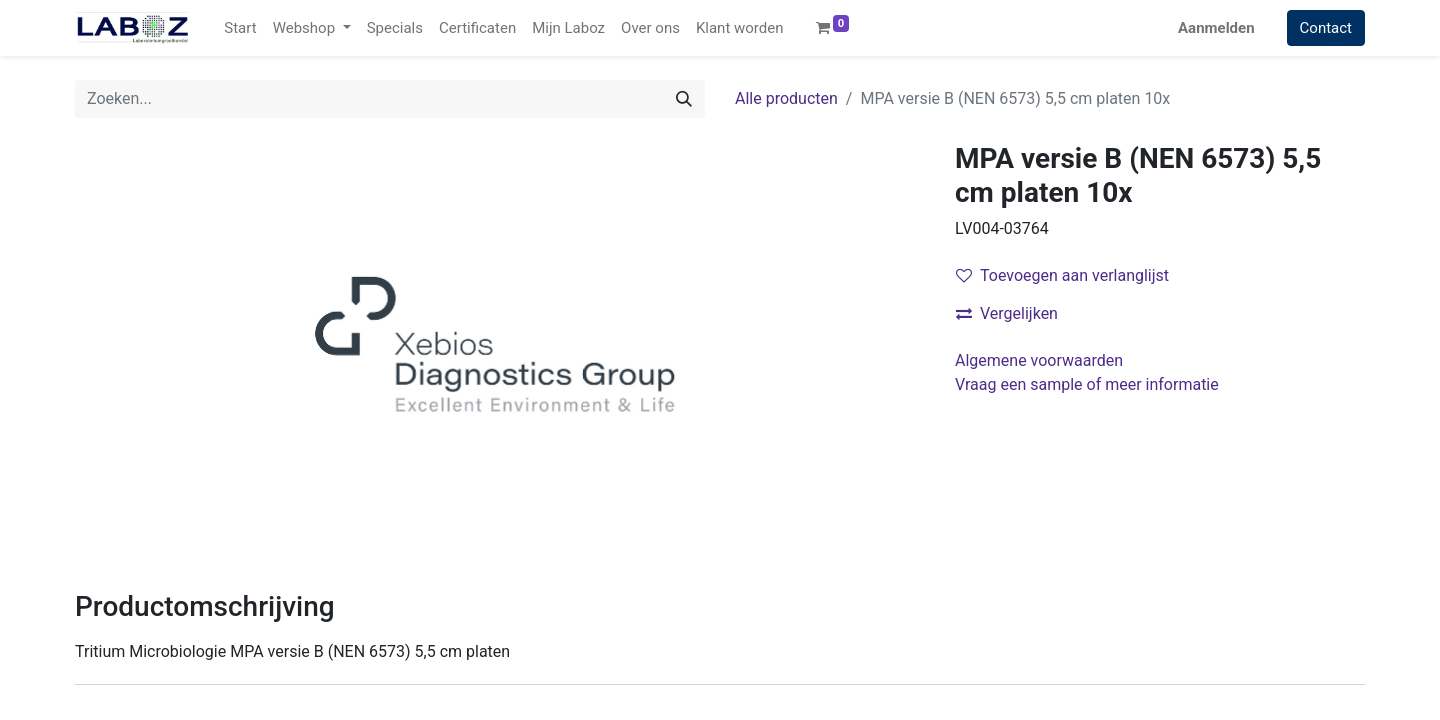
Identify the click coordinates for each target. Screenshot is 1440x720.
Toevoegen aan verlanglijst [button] (1062, 275)
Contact (1326, 28)
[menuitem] (240, 28)
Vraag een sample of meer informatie (1089, 384)
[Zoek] (684, 99)
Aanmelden (1216, 28)
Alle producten (786, 98)
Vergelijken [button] (1007, 313)
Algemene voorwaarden (1039, 360)
